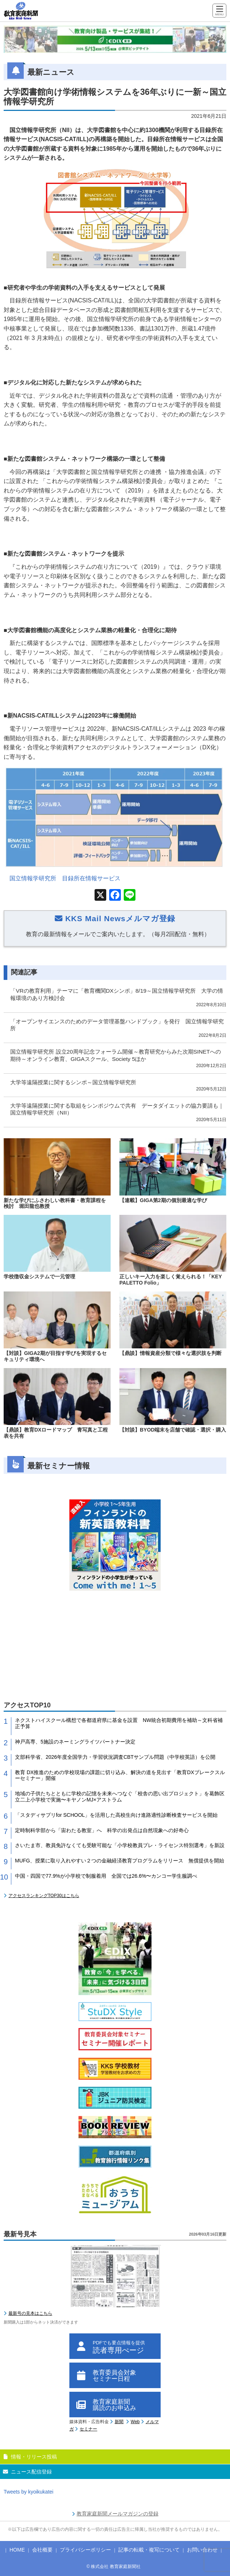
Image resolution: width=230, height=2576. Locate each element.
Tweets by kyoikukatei (28, 2492)
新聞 (119, 2421)
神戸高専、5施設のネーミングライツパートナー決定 (75, 1742)
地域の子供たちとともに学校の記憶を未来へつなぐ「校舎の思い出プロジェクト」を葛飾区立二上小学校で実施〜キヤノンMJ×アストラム (120, 1797)
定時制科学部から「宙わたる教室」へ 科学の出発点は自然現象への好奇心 (102, 1830)
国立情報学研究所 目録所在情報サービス (64, 878)
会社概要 (42, 2550)
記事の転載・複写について (149, 2550)
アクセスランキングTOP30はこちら (43, 1895)
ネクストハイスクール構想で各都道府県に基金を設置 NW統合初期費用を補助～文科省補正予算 (119, 1723)
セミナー (88, 2429)
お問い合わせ (202, 2550)
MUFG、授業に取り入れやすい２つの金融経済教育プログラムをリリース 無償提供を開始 (119, 1861)
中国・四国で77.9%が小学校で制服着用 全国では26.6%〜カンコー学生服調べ (106, 1876)
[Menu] (219, 11)
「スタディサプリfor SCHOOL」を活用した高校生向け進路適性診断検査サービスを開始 (116, 1815)
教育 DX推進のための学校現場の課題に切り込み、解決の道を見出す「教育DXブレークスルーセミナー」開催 (120, 1775)
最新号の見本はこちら (30, 2313)
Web (135, 2421)
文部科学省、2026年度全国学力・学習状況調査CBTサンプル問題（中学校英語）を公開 (115, 1757)
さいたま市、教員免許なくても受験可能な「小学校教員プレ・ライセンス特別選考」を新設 (120, 1845)
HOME (17, 2550)
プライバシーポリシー (85, 2550)
